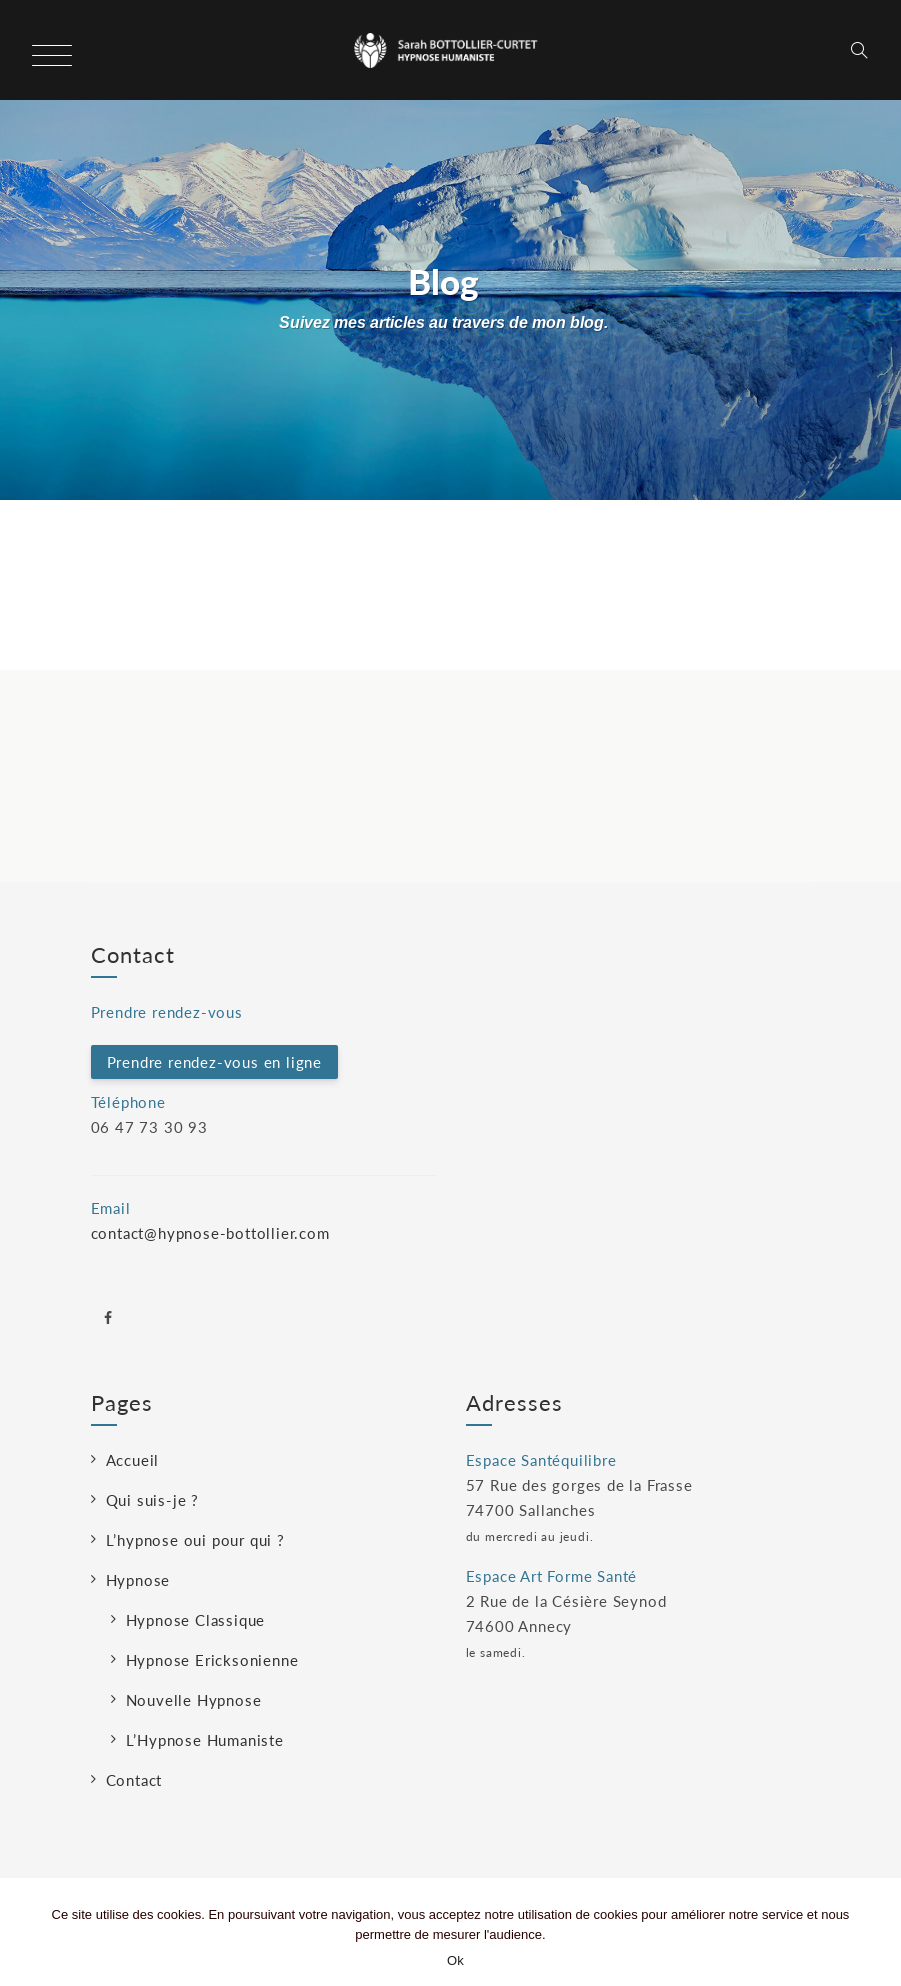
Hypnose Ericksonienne (212, 1660)
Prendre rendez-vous (167, 1012)
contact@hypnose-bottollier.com (210, 1233)
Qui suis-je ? (152, 1500)
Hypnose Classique (196, 1620)
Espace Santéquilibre (541, 1460)
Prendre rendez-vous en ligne (214, 1062)
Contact (134, 1780)
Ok (455, 1960)
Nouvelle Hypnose (194, 1700)
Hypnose (138, 1580)
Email (111, 1208)
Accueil (133, 1460)
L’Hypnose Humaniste (205, 1740)
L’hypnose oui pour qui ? (195, 1540)
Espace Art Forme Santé (552, 1576)
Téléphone (128, 1102)
